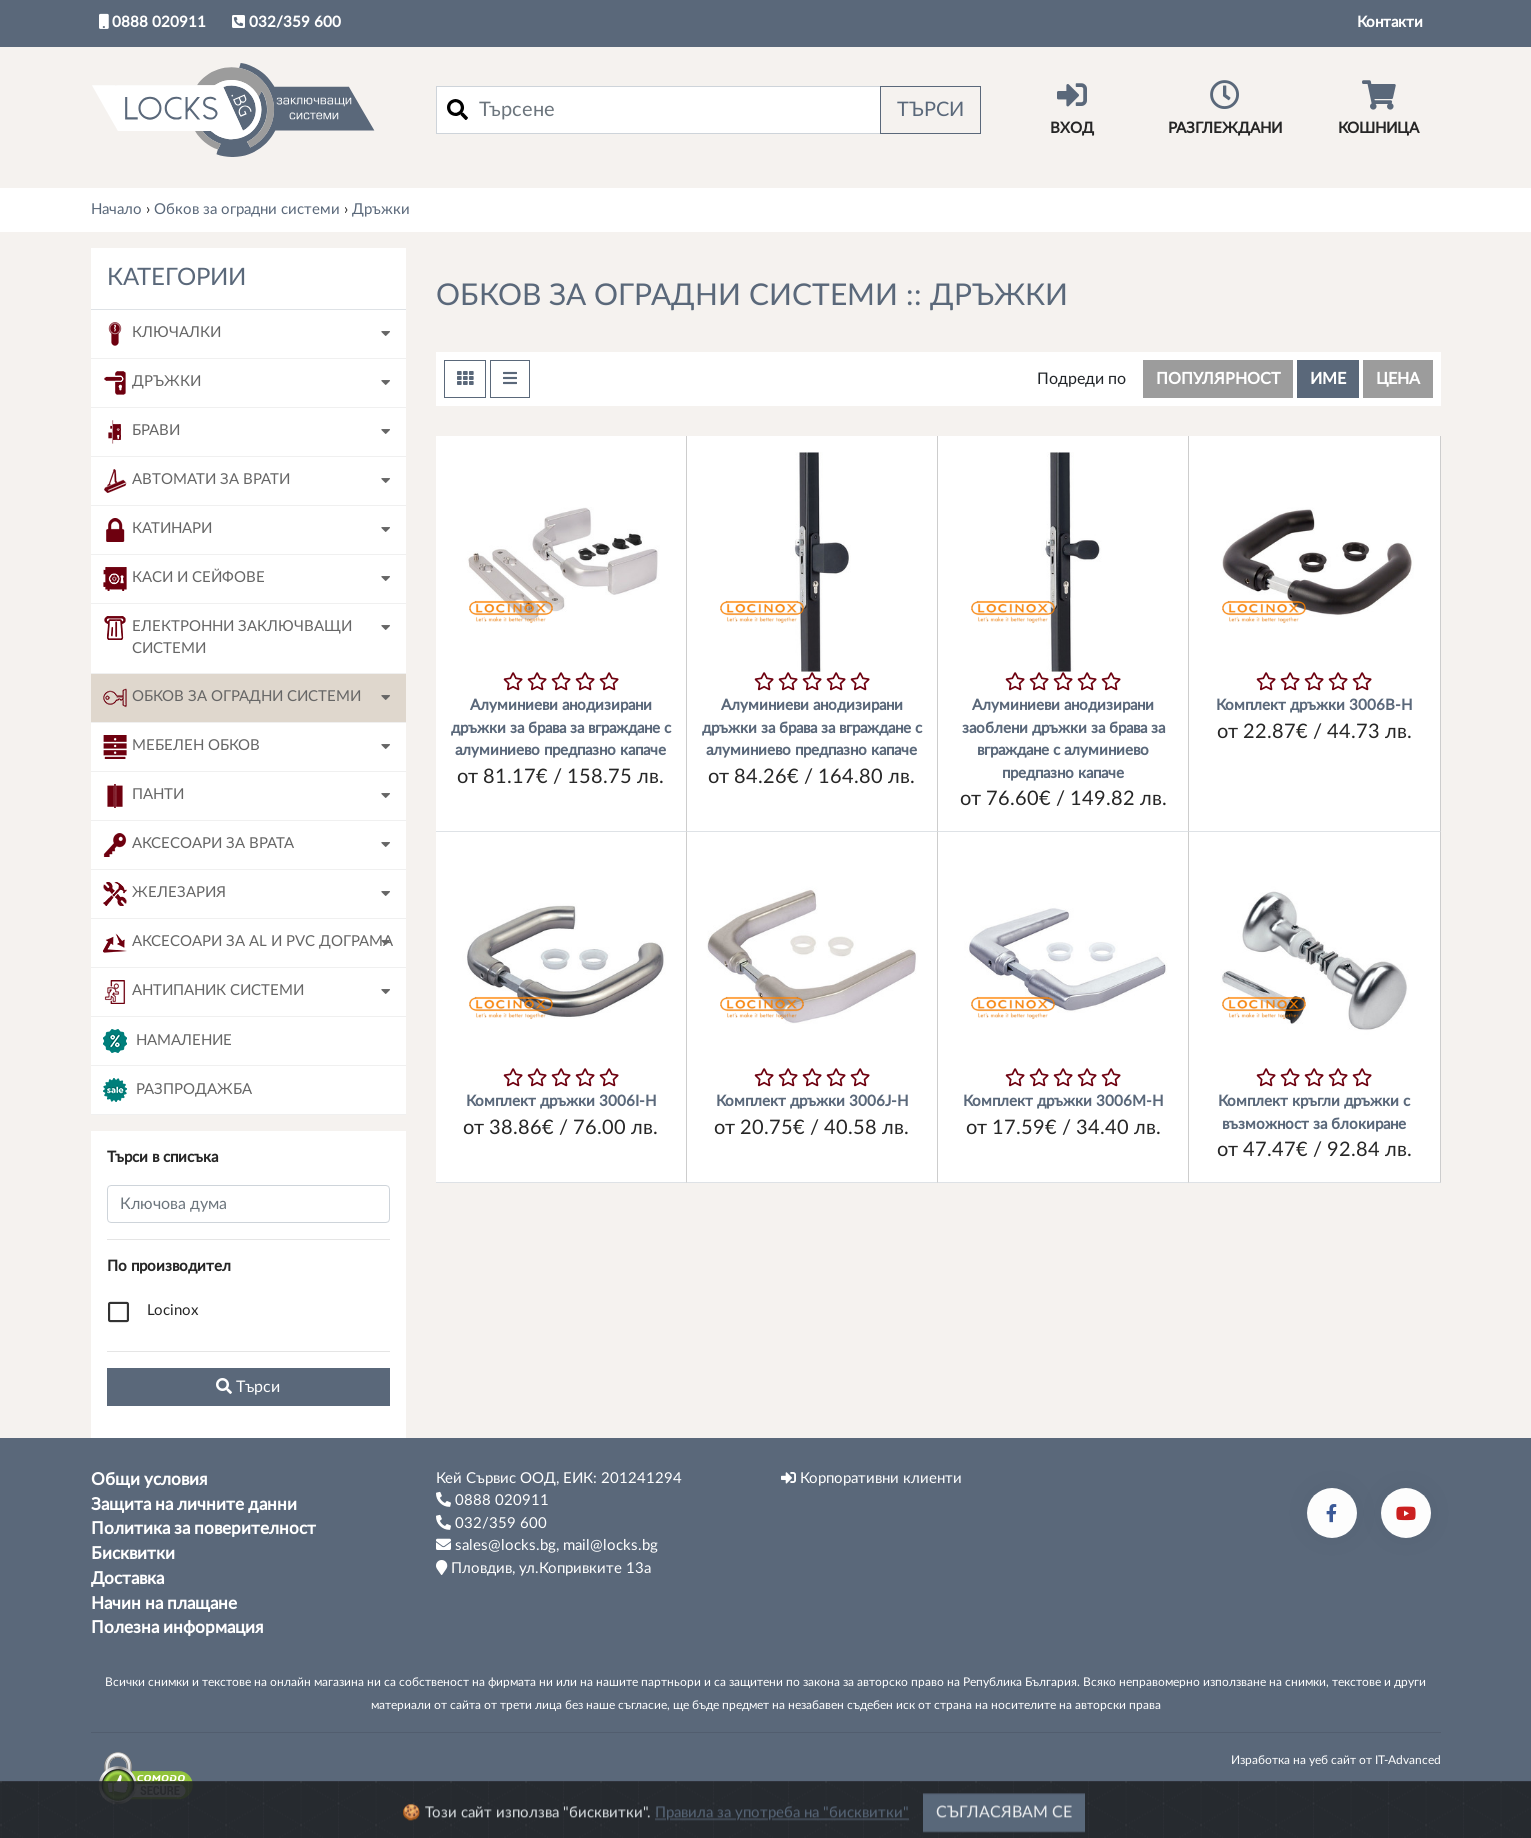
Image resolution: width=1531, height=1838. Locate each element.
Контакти (1390, 22)
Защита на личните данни (194, 1505)
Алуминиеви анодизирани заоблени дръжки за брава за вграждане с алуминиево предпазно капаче (1063, 739)
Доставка (127, 1579)
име (1328, 379)
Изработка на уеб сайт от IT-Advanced (1336, 1760)
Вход (1072, 108)
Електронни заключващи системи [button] (227, 636)
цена (1398, 379)
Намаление (167, 1041)
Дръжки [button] (152, 383)
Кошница (1378, 108)
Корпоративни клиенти (871, 1478)
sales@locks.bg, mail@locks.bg (547, 1545)
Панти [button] (143, 796)
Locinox (172, 1310)
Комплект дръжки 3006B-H (1314, 705)
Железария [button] (164, 894)
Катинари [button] (157, 530)
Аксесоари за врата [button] (198, 845)
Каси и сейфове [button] (184, 579)
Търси (930, 110)
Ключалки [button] (162, 334)
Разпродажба (177, 1090)
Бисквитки (133, 1554)
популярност (1218, 379)
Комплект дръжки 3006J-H (812, 1101)
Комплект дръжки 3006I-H (561, 1101)
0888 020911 (152, 22)
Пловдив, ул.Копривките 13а (543, 1568)
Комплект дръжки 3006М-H (1063, 1101)
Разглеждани (1225, 108)
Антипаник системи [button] (203, 992)
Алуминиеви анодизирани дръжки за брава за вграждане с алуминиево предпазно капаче (561, 728)
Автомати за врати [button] (196, 481)
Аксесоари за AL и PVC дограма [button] (248, 943)
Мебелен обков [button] (181, 747)
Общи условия (149, 1480)
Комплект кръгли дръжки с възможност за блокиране (1314, 1113)
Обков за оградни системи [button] (232, 698)
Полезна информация (177, 1628)
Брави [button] (141, 432)
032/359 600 (286, 22)
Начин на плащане (164, 1604)
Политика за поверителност (203, 1529)
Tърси (248, 1386)
